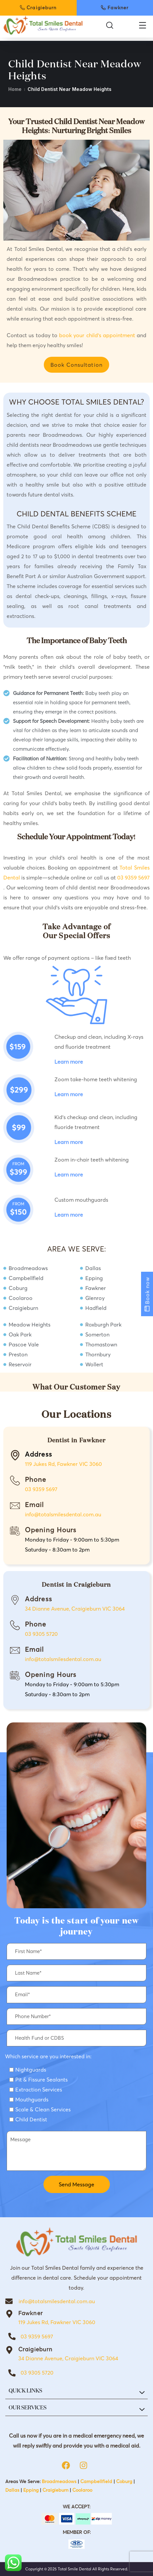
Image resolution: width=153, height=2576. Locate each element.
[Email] (15, 1506)
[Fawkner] (9, 2314)
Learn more (68, 1061)
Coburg (124, 2481)
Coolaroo (82, 2490)
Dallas (12, 2490)
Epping (30, 2490)
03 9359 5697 (133, 877)
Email (34, 1505)
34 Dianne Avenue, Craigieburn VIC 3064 (75, 1608)
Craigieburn (35, 2349)
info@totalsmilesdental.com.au (63, 1514)
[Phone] (15, 1480)
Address (38, 1599)
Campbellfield (96, 2481)
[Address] (15, 1600)
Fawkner (30, 2313)
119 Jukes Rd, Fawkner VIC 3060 (63, 1464)
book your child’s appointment (98, 335)
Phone (35, 1479)
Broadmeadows (59, 2481)
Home (15, 89)
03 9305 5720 (41, 1633)
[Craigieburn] (9, 2350)
